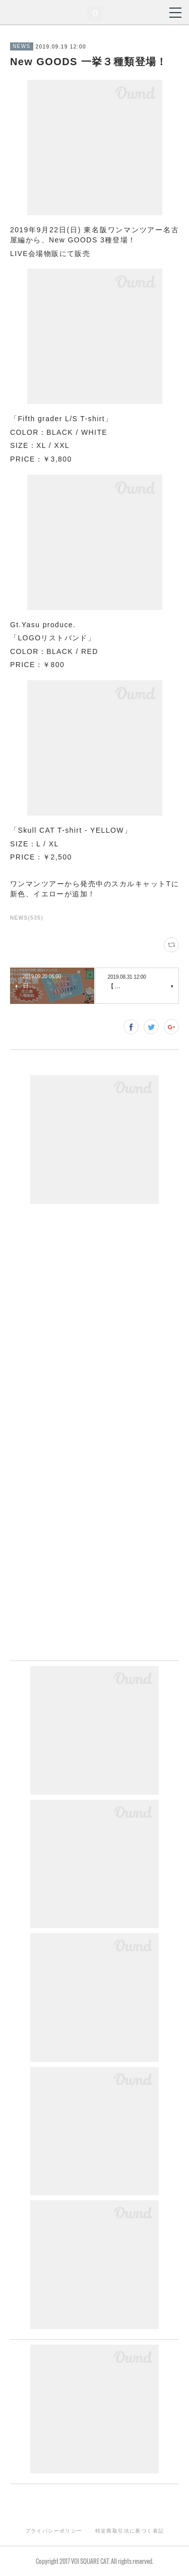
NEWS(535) (26, 918)
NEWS (22, 46)
